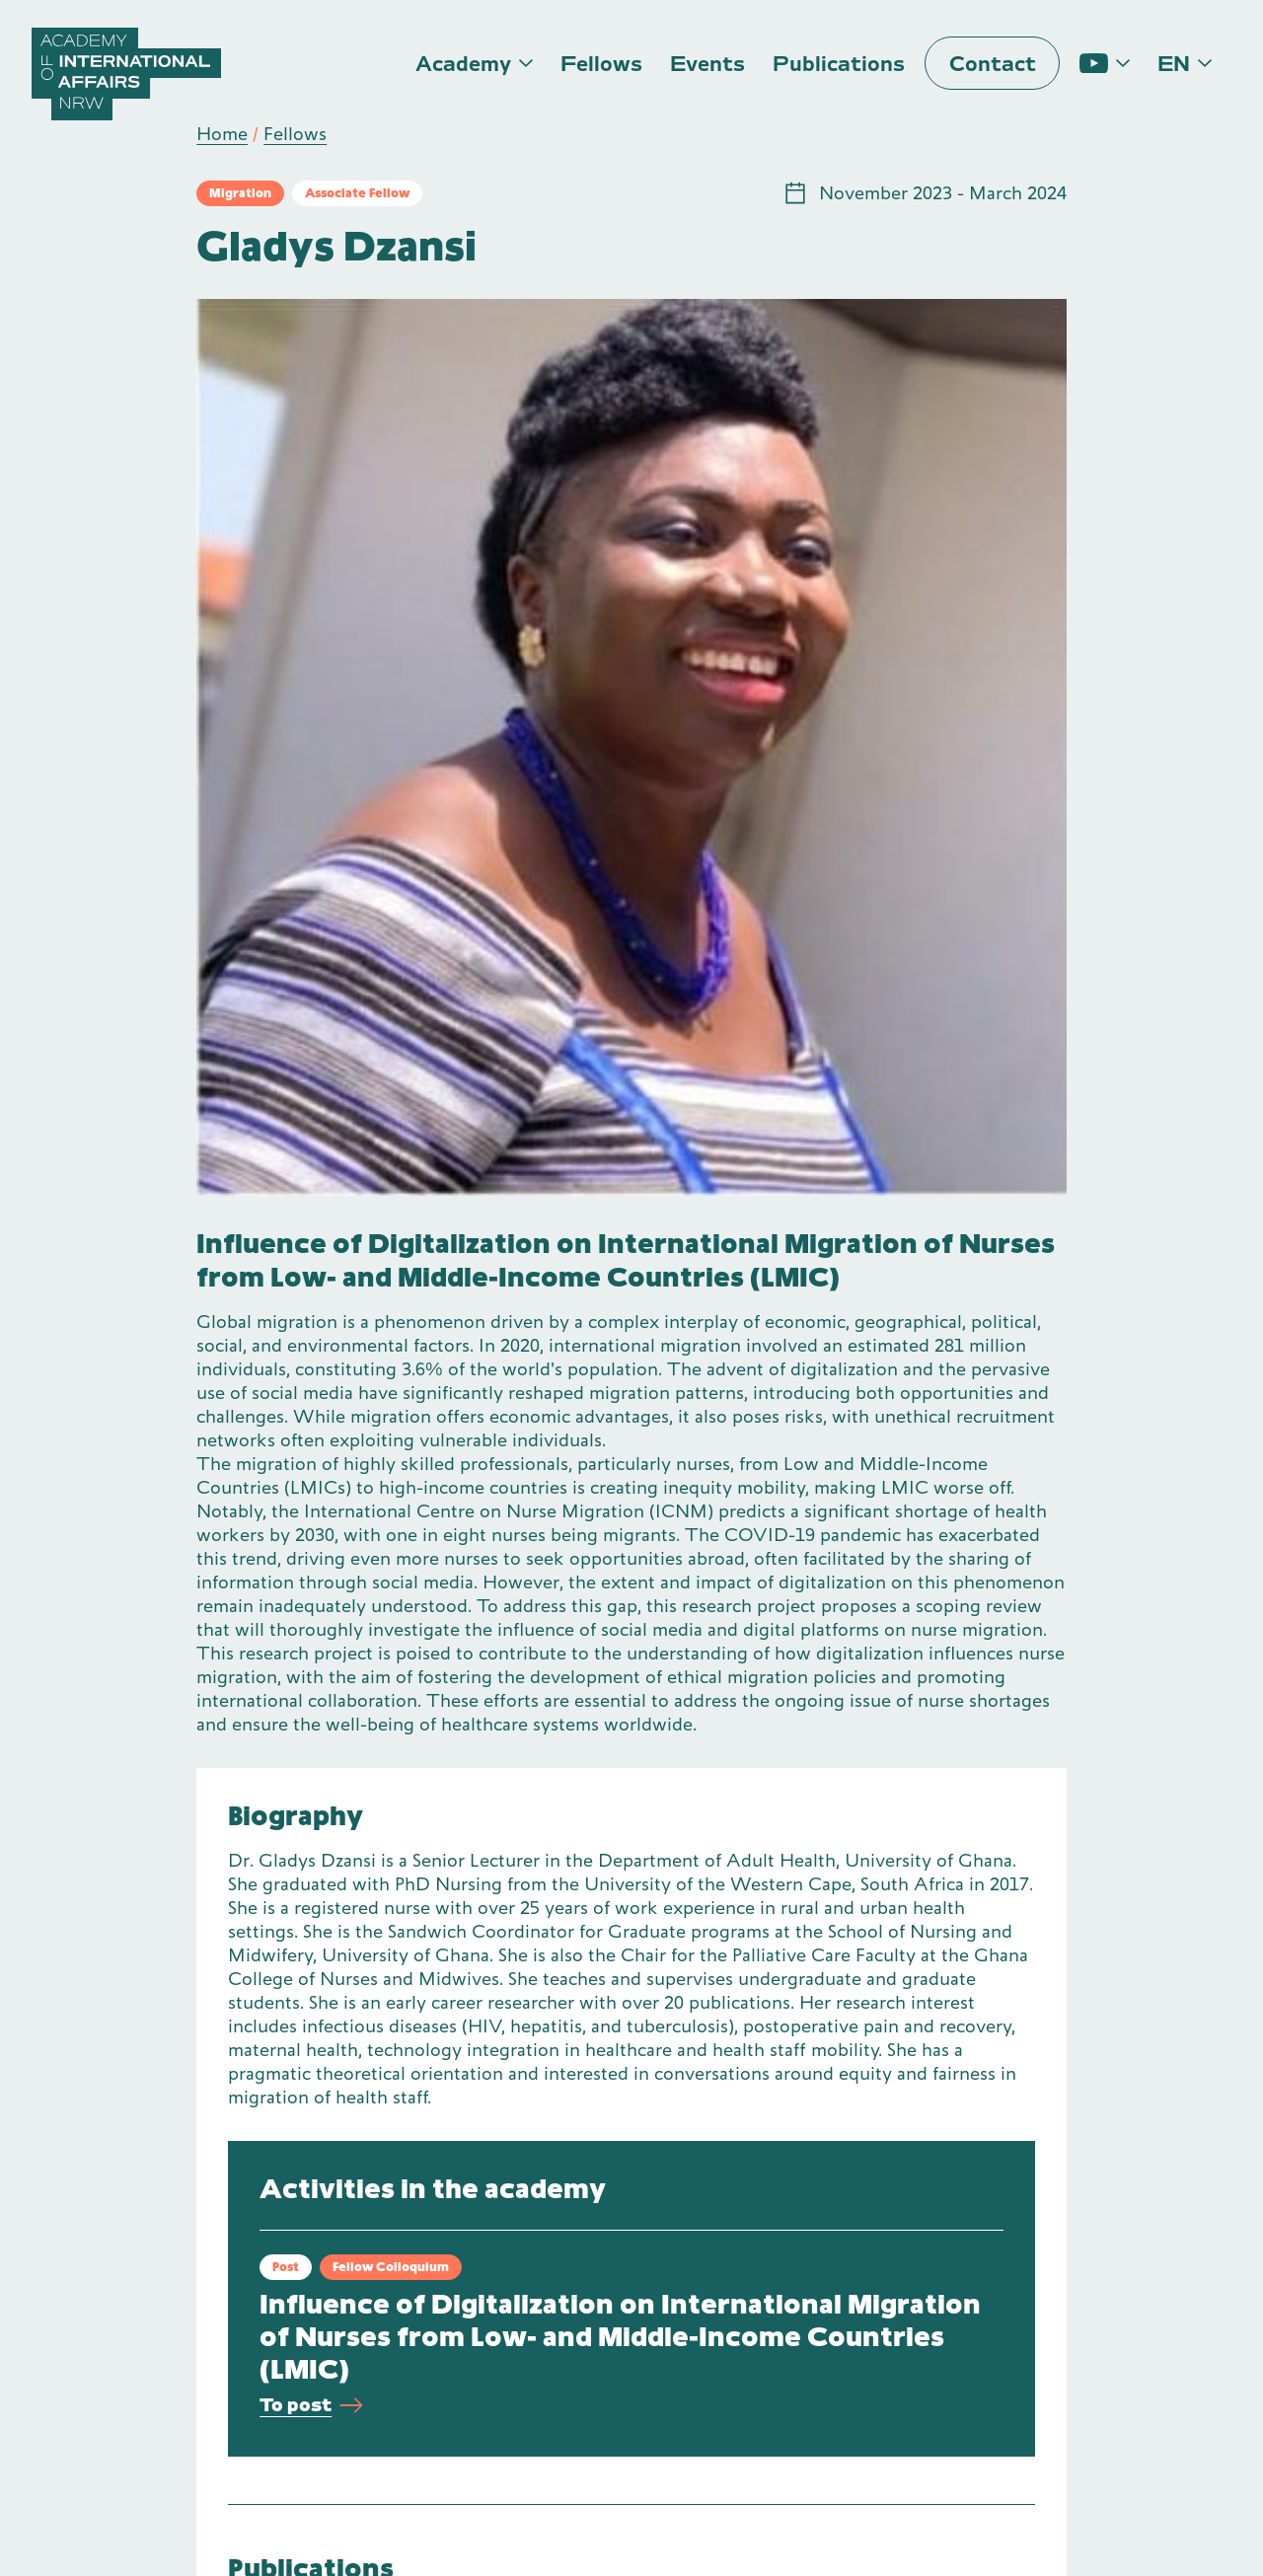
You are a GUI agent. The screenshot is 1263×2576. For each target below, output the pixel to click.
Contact (992, 63)
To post (311, 2405)
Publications (839, 63)
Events (707, 63)
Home (222, 133)
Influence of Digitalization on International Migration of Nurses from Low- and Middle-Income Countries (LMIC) (620, 2337)
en (1173, 63)
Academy (463, 63)
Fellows (601, 63)
